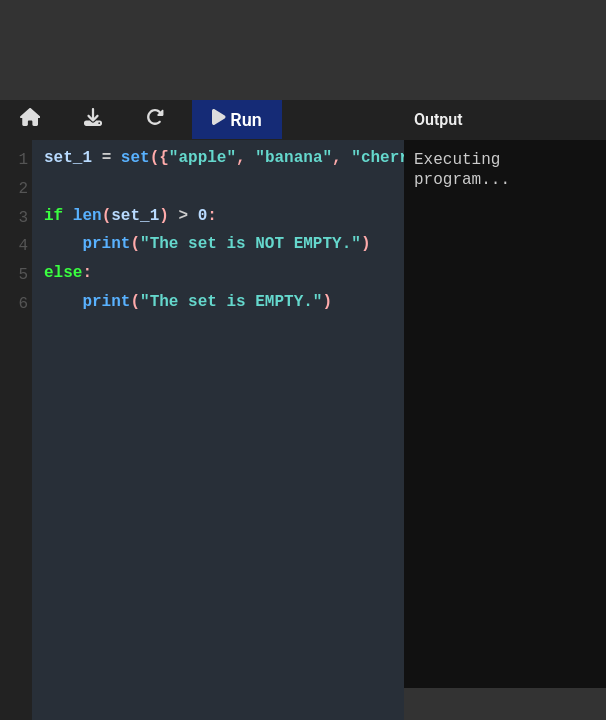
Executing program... (505, 414)
